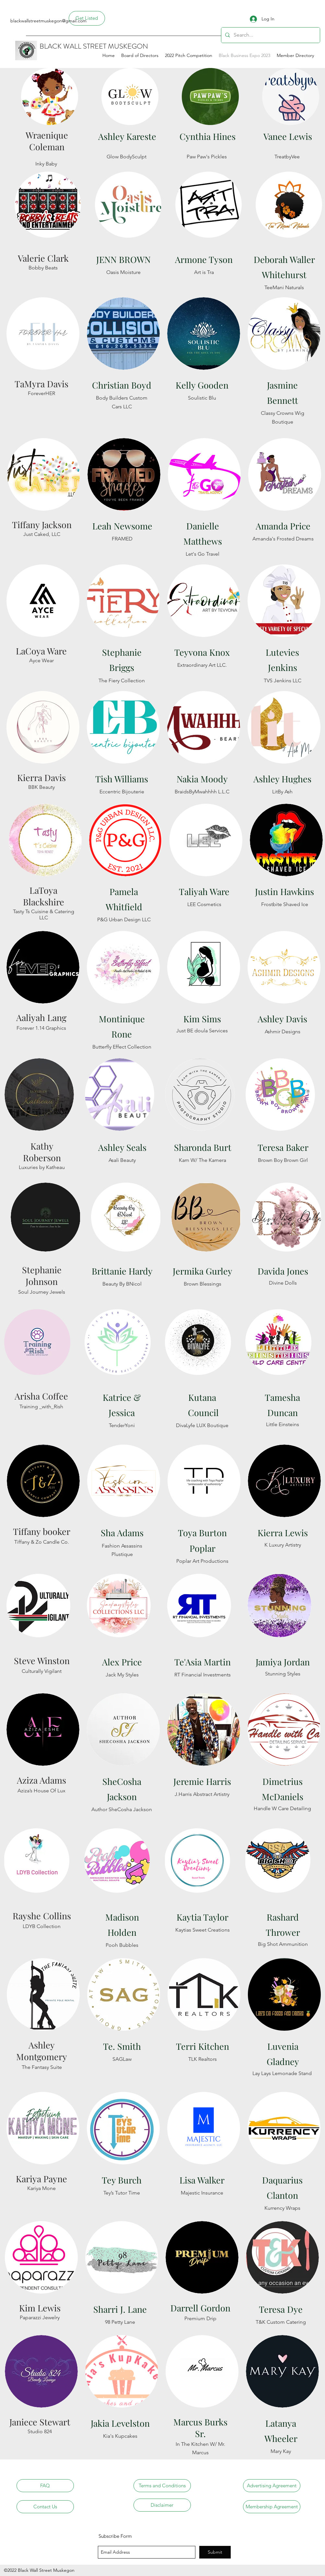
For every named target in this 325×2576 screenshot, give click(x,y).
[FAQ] (45, 2485)
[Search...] (270, 35)
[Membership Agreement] (271, 2506)
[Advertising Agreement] (271, 2485)
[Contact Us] (45, 2506)
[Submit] (215, 2552)
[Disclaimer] (162, 2505)
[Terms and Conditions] (162, 2485)
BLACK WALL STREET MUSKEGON (94, 46)
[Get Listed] (87, 18)
